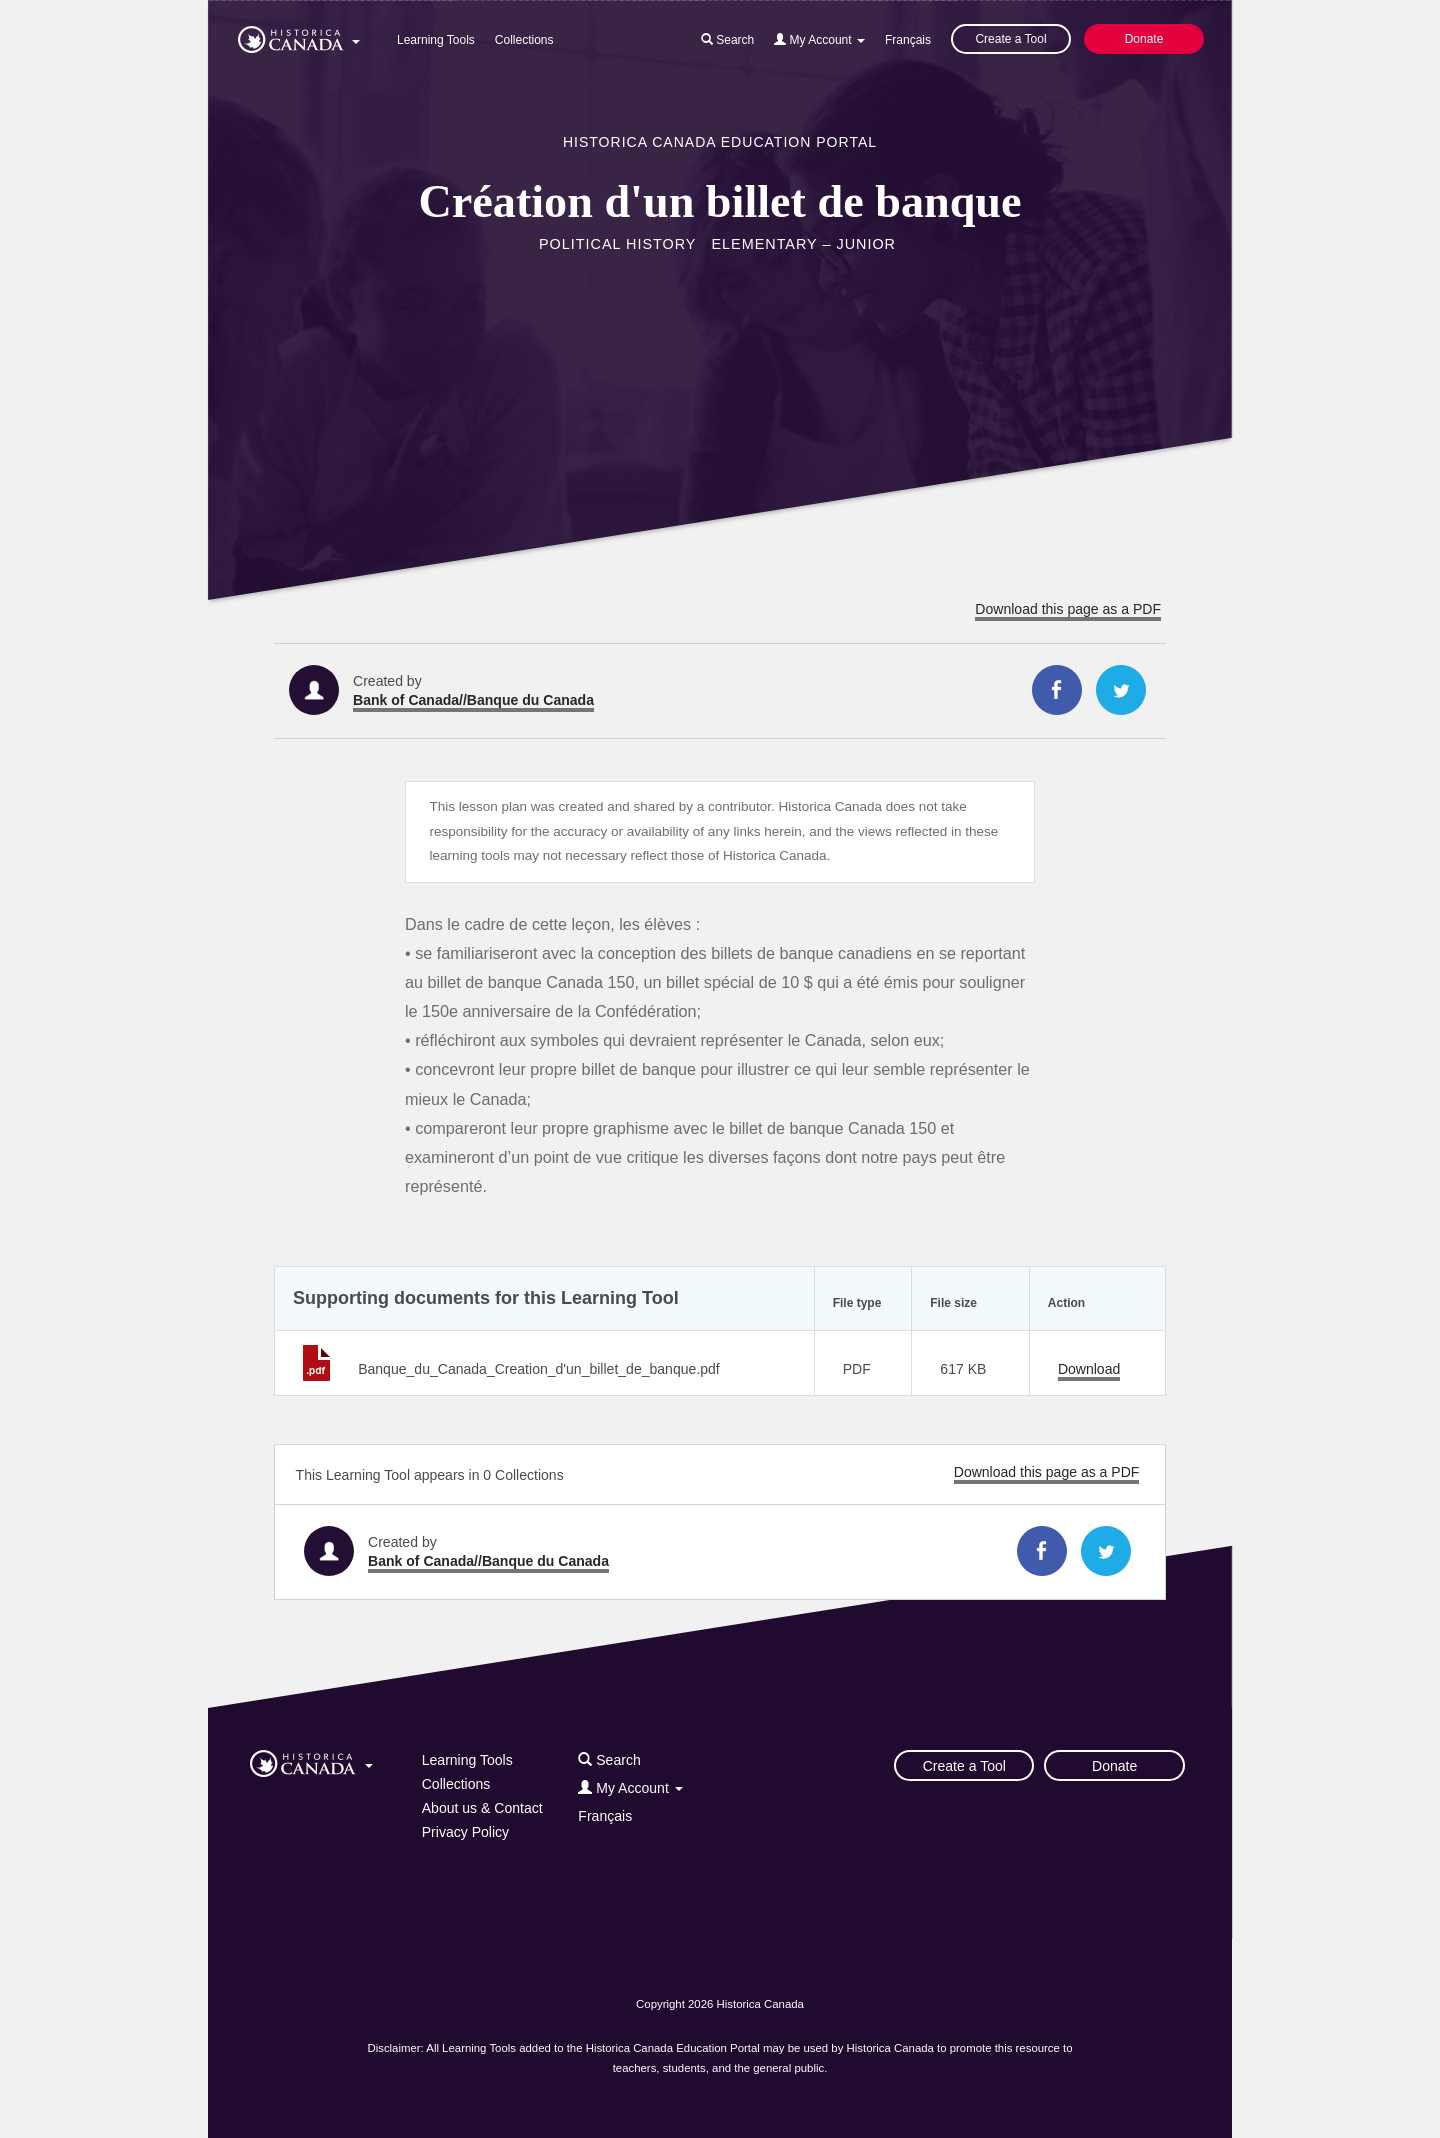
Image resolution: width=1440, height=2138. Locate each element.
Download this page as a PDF (1068, 609)
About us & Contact (482, 1808)
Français (908, 40)
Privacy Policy (465, 1832)
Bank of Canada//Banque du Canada (473, 700)
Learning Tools (436, 40)
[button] (299, 36)
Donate (1144, 39)
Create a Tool (1010, 39)
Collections (524, 40)
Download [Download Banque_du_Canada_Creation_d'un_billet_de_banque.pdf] (1089, 1369)
